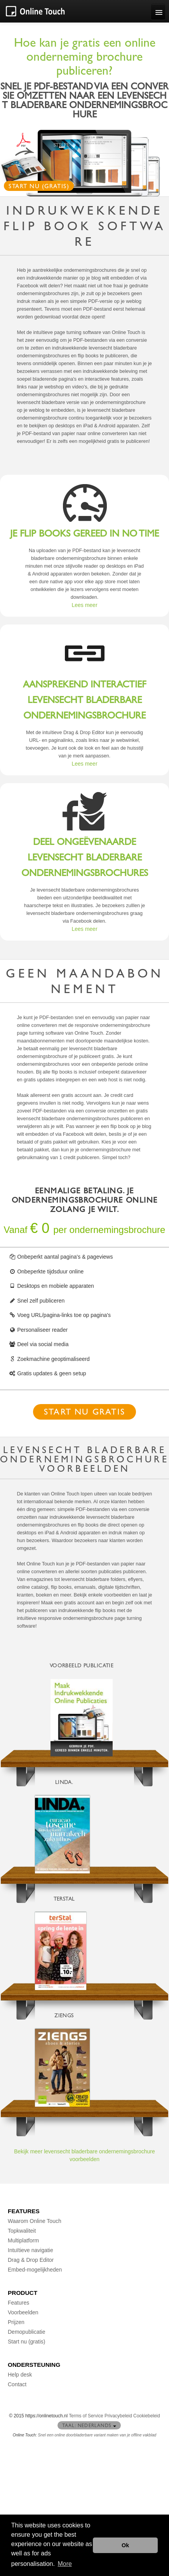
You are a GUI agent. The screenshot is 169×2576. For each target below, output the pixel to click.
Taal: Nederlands (89, 2426)
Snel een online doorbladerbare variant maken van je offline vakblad (97, 2435)
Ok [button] (125, 2545)
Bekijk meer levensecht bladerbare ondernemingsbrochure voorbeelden (84, 2155)
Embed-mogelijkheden (35, 2269)
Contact (17, 2384)
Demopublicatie (26, 2332)
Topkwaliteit (22, 2231)
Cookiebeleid (146, 2416)
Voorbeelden (23, 2312)
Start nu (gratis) (39, 187)
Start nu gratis (84, 1413)
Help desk (20, 2374)
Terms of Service (86, 2416)
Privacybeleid (118, 2416)
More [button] (65, 2563)
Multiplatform (23, 2240)
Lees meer (84, 605)
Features (18, 2303)
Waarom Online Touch (34, 2221)
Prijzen (16, 2322)
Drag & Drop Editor (31, 2260)
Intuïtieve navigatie (30, 2250)
